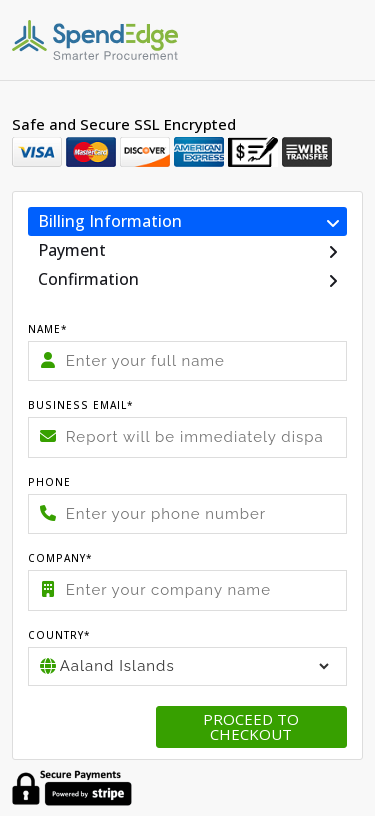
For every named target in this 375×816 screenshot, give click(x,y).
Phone (49, 482)
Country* (59, 635)
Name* (48, 329)
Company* (60, 558)
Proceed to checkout (251, 726)
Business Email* (81, 405)
